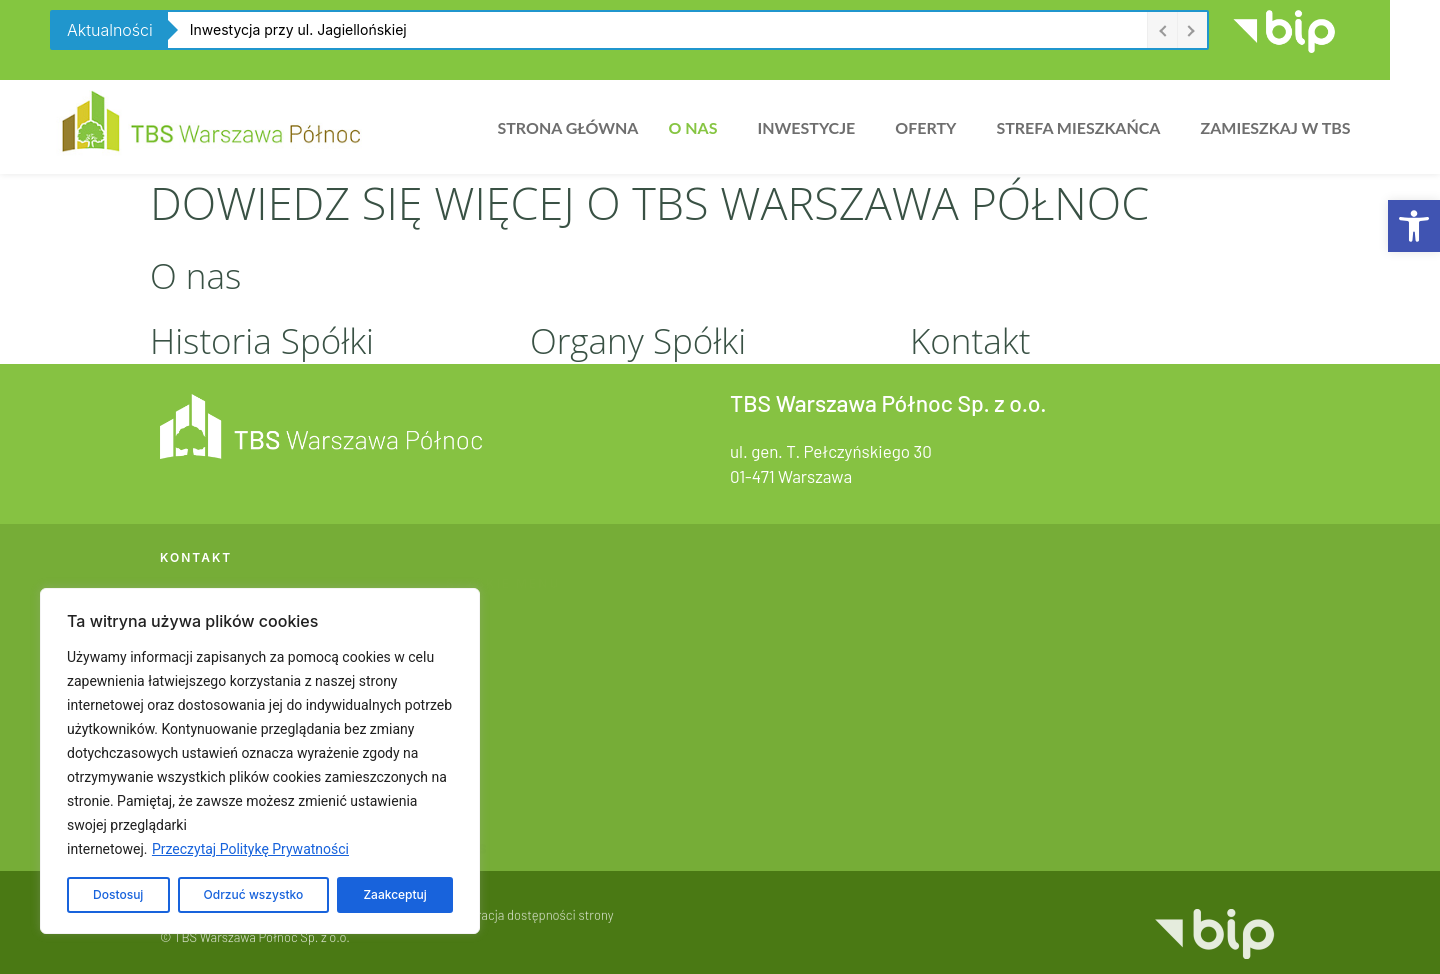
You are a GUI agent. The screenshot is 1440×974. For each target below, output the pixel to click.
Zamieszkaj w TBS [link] (1275, 127)
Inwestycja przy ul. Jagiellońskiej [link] (298, 29)
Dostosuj (118, 894)
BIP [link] (458, 781)
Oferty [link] (925, 127)
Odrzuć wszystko (254, 894)
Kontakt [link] (970, 340)
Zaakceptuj (394, 894)
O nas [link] (692, 127)
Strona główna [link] (567, 127)
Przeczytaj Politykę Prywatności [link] (250, 849)
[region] (260, 761)
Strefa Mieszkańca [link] (1078, 127)
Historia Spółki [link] (262, 340)
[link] (1414, 226)
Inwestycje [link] (806, 127)
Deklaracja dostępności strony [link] (530, 926)
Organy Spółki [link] (638, 340)
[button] (697, 128)
